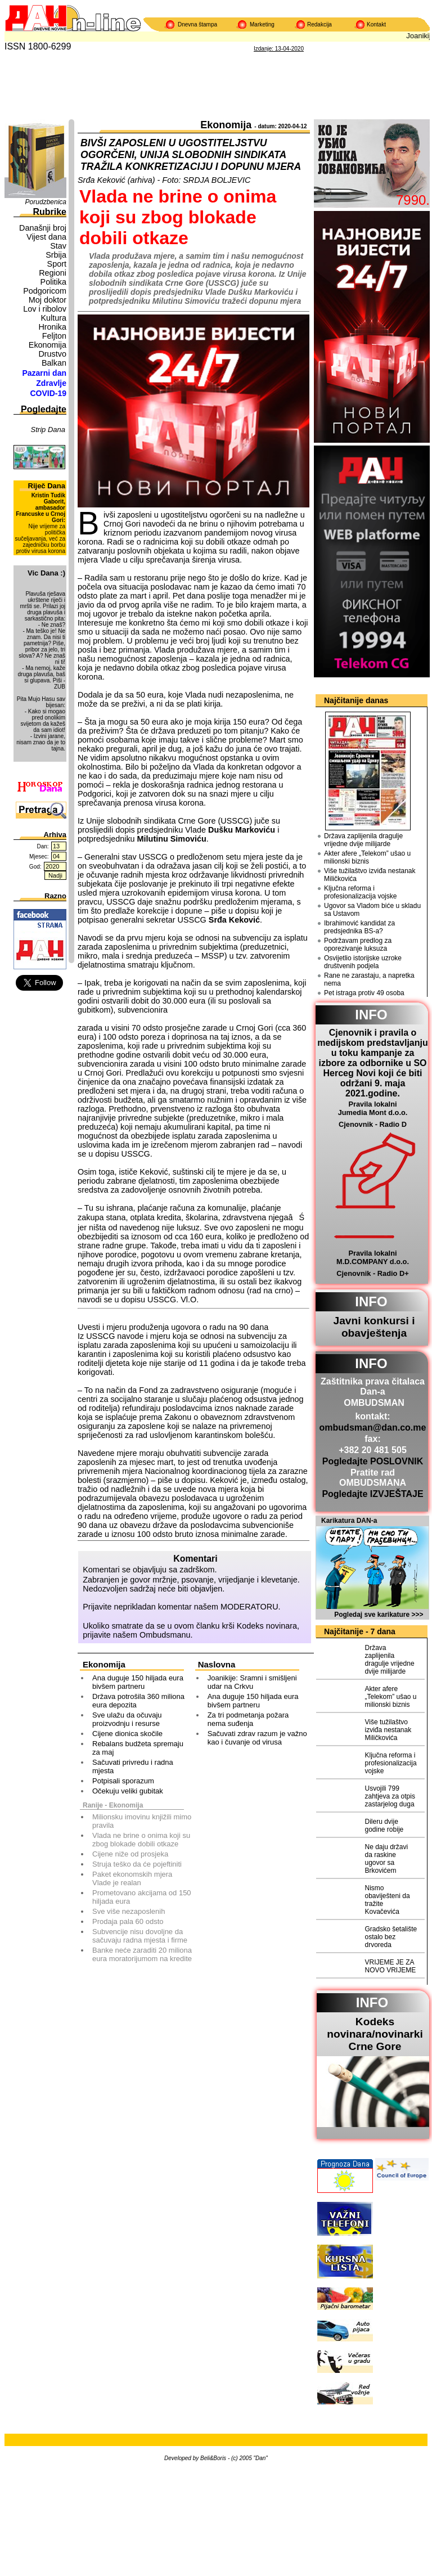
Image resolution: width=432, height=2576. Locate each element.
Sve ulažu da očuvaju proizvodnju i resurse (127, 1719)
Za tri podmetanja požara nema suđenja (248, 1719)
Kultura (53, 317)
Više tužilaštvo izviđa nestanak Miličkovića (370, 875)
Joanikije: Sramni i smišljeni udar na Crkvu (252, 1682)
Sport (56, 263)
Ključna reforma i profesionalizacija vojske (360, 892)
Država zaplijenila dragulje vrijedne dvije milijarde (363, 840)
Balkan (54, 362)
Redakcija (319, 24)
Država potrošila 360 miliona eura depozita (138, 1700)
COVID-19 (48, 393)
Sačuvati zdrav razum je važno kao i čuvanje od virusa (257, 1737)
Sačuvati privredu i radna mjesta (132, 1766)
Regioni (52, 272)
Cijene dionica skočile (127, 1733)
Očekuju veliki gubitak (127, 1791)
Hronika (52, 326)
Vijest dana (46, 236)
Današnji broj (42, 227)
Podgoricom (44, 290)
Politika (53, 281)
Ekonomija (47, 344)
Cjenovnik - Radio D (373, 1124)
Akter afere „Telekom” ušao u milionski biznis (367, 857)
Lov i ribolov (44, 308)
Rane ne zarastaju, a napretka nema (369, 979)
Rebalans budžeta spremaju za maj (137, 1747)
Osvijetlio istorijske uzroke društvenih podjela (363, 962)
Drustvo (52, 353)
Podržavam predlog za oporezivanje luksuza (358, 944)
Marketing (262, 24)
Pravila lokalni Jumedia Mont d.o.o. (373, 1108)
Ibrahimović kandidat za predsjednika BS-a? (359, 927)
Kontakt (376, 24)
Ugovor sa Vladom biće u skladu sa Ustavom (372, 910)
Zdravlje (51, 383)
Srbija (56, 254)
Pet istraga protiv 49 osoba (364, 993)
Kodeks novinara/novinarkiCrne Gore (375, 2034)
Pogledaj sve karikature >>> (378, 1615)
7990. (413, 200)
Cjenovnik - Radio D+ (372, 1273)
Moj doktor (47, 299)
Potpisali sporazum (123, 1781)
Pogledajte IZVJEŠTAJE (372, 1494)
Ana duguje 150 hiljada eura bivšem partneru (137, 1682)
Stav (58, 245)
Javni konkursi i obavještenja (374, 1327)
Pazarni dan (44, 372)
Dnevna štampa (197, 24)
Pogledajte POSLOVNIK (373, 1461)
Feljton (54, 335)
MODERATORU (249, 1606)
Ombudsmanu (165, 1634)
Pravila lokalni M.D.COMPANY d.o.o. (372, 1257)
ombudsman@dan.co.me (373, 1427)
